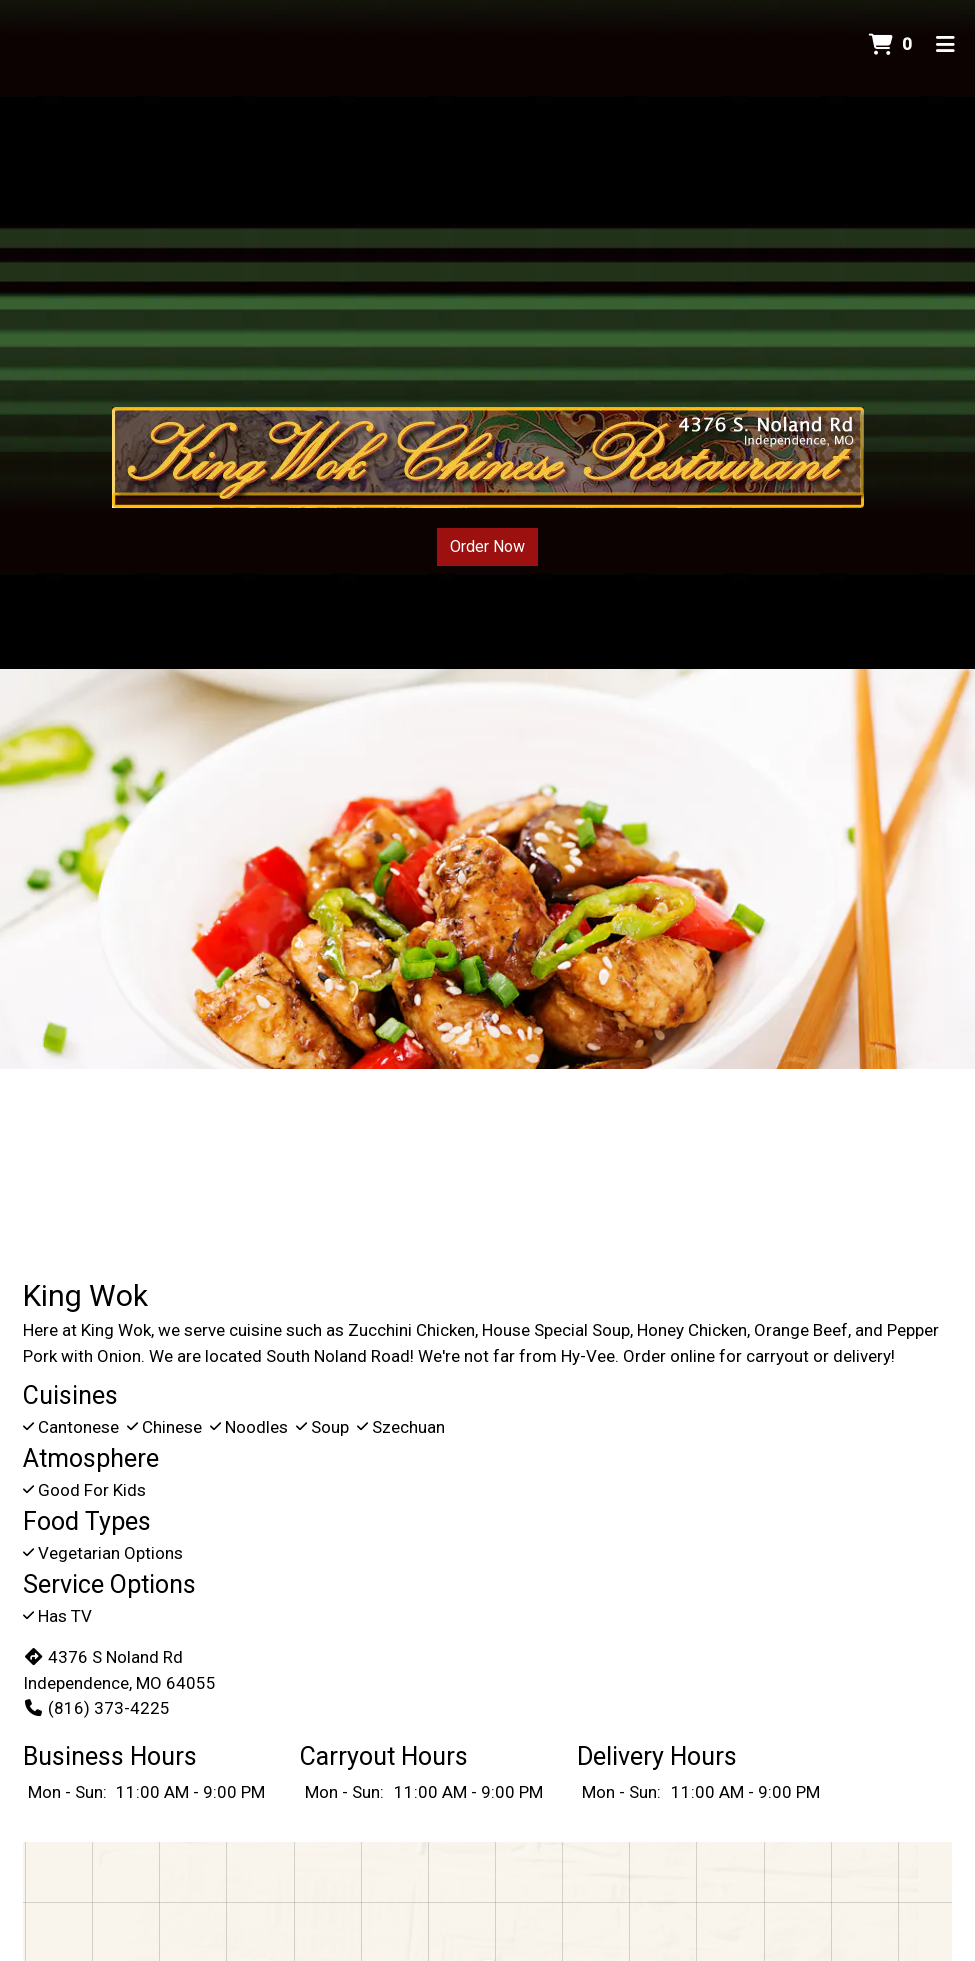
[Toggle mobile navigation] (945, 45)
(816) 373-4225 (96, 1708)
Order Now (487, 546)
